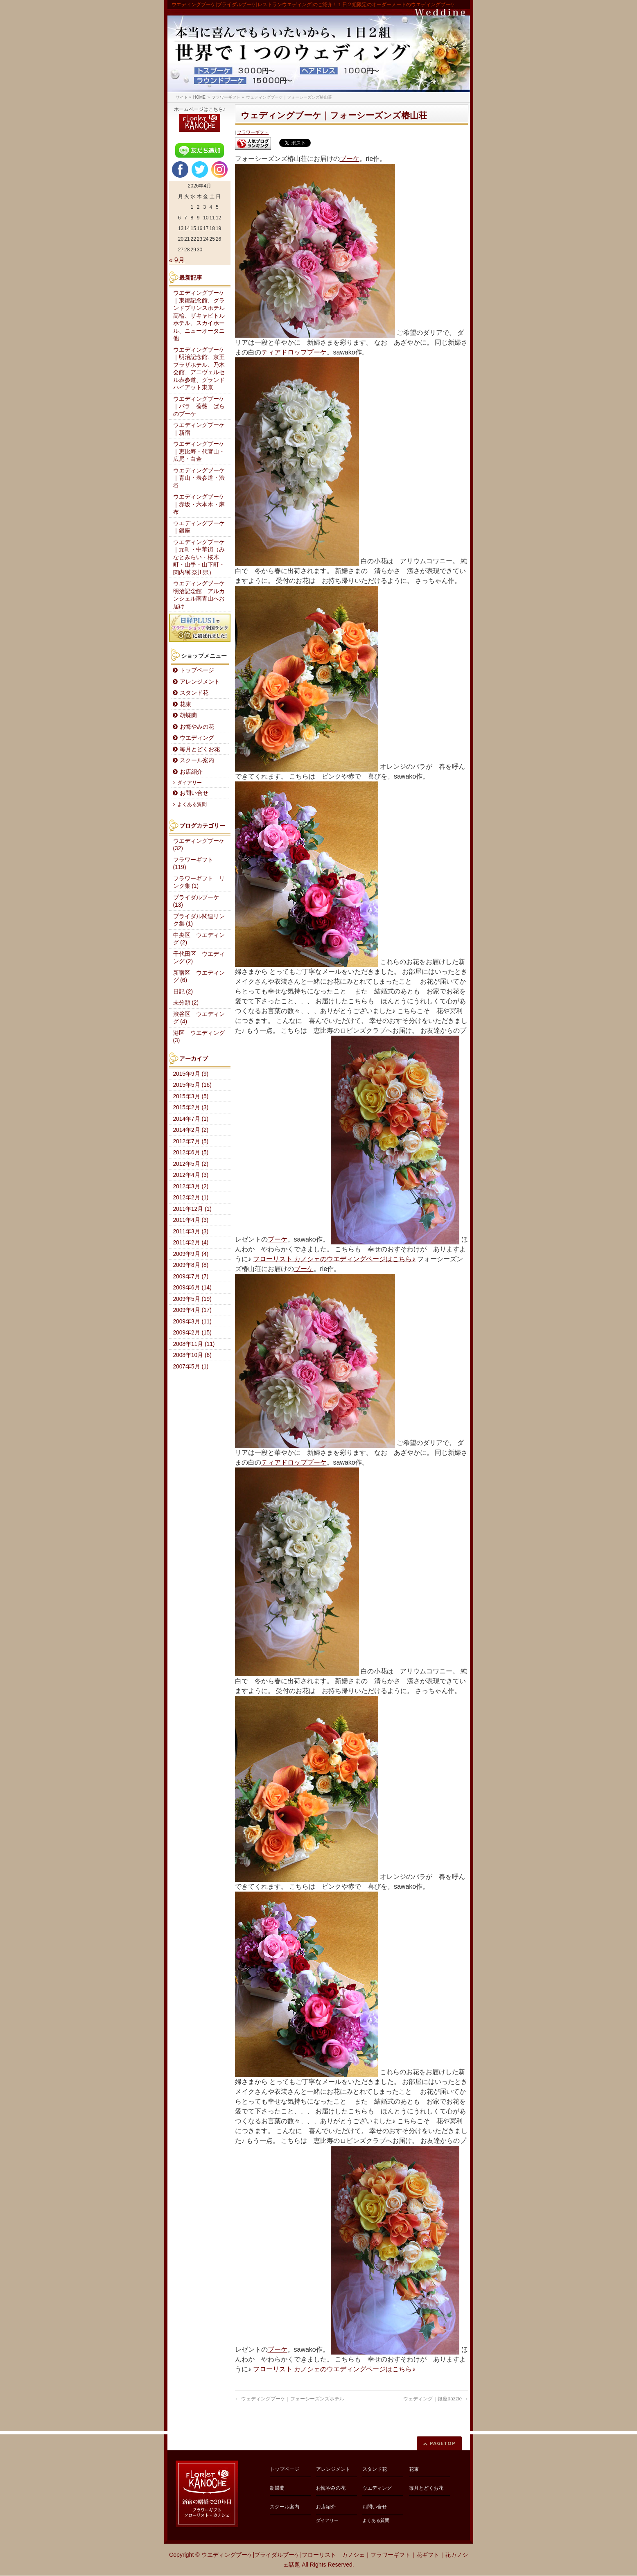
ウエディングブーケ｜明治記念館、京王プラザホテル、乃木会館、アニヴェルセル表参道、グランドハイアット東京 (199, 369)
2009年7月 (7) (191, 1276)
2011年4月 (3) (191, 1220)
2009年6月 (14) (192, 1288)
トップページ (197, 670)
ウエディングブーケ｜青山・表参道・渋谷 (199, 478)
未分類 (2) (186, 1003)
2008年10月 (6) (192, 1355)
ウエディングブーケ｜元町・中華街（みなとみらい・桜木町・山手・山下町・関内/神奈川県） (199, 557)
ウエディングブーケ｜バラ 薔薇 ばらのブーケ (199, 406)
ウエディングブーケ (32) (199, 845)
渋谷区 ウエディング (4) (199, 1018)
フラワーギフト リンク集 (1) (199, 883)
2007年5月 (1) (191, 1367)
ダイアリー (189, 783)
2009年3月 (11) (192, 1321)
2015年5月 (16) (192, 1085)
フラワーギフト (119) (193, 864)
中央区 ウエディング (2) (199, 939)
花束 (185, 704)
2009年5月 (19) (192, 1299)
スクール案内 (197, 760)
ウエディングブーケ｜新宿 (199, 429)
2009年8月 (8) (191, 1265)
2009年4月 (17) (192, 1310)
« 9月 (177, 260)
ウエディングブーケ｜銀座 (199, 527)
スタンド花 (194, 693)
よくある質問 (192, 804)
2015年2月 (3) (191, 1107)
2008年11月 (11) (194, 1344)
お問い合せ (194, 793)
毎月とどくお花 (200, 749)
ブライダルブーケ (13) (196, 901)
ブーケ (349, 158)
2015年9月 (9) (191, 1074)
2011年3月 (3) (191, 1231)
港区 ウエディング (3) (199, 1037)
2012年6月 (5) (191, 1152)
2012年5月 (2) (191, 1164)
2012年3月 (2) (191, 1186)
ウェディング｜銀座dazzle (435, 2399)
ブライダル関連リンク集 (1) (199, 920)
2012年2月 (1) (191, 1197)
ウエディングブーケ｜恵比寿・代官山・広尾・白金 (199, 451)
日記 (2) (183, 992)
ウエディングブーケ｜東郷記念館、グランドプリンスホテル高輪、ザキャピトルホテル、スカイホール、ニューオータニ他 (199, 315)
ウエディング (197, 738)
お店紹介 (191, 772)
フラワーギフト (253, 132)
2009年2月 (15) (192, 1333)
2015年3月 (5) (191, 1096)
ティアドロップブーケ (294, 352)
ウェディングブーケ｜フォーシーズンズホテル (289, 2399)
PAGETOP (443, 2443)
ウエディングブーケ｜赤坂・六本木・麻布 (199, 504)
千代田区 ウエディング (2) (199, 958)
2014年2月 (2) (191, 1130)
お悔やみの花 (197, 727)
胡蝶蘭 (188, 715)
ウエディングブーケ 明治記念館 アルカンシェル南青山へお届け (201, 595)
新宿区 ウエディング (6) (199, 977)
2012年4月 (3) (191, 1175)
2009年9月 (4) (191, 1254)
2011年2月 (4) (191, 1242)
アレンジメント (200, 682)
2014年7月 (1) (191, 1119)
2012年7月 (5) (191, 1141)
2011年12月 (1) (192, 1209)
